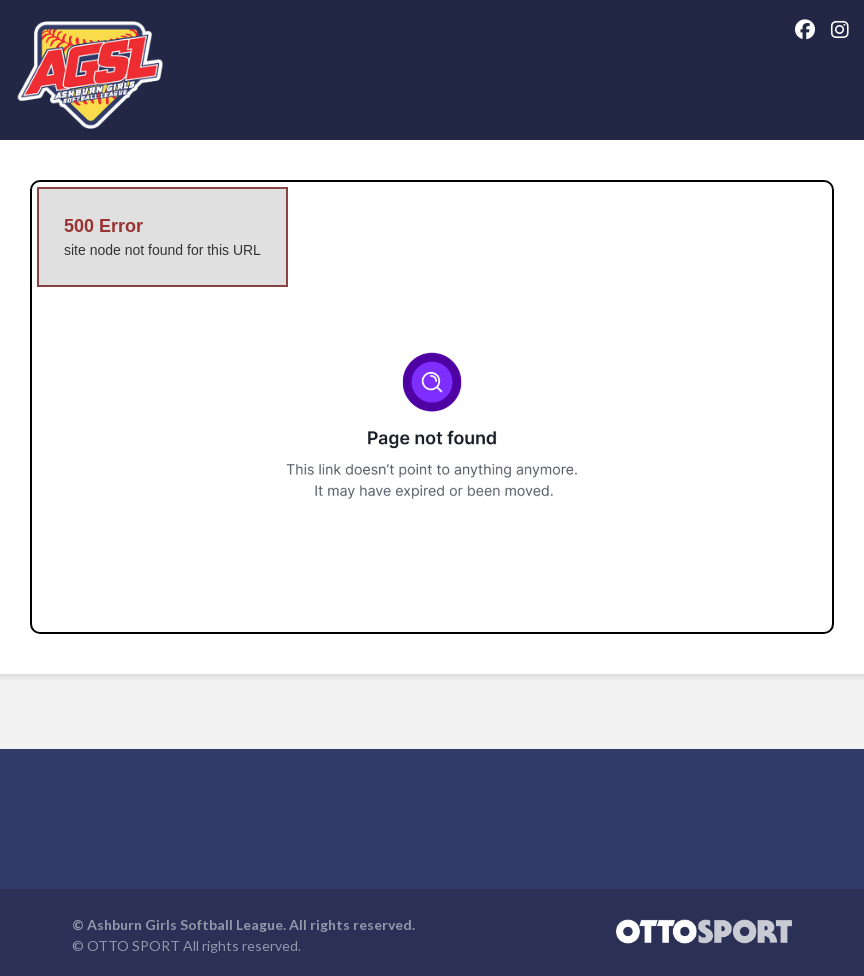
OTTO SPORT (133, 945)
